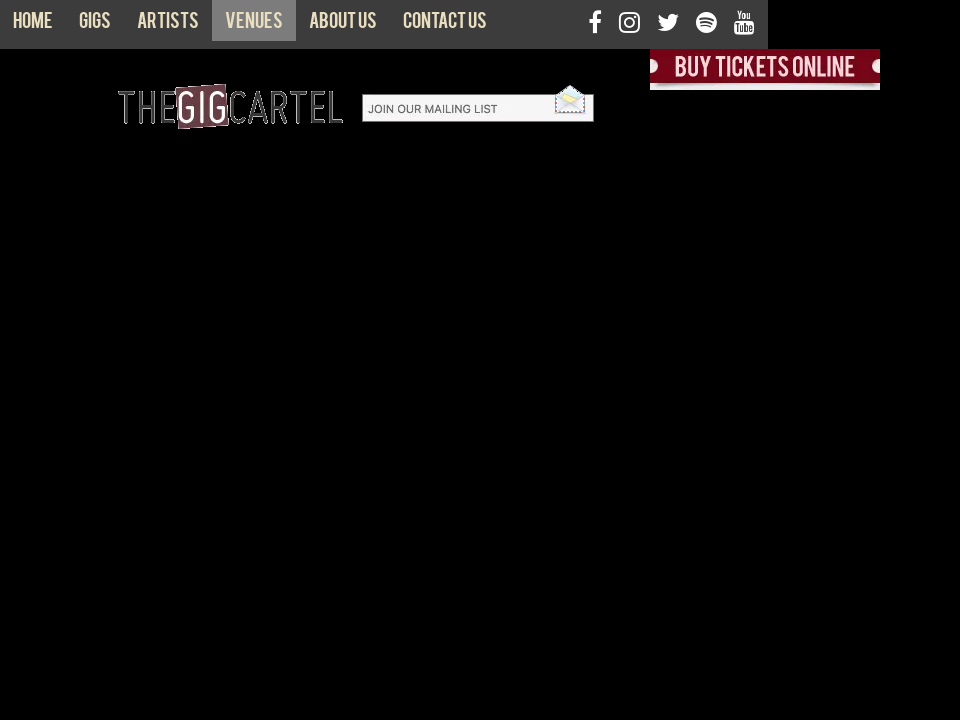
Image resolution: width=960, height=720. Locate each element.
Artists (168, 25)
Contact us (445, 25)
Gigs (95, 25)
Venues (254, 25)
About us (343, 25)
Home (33, 25)
